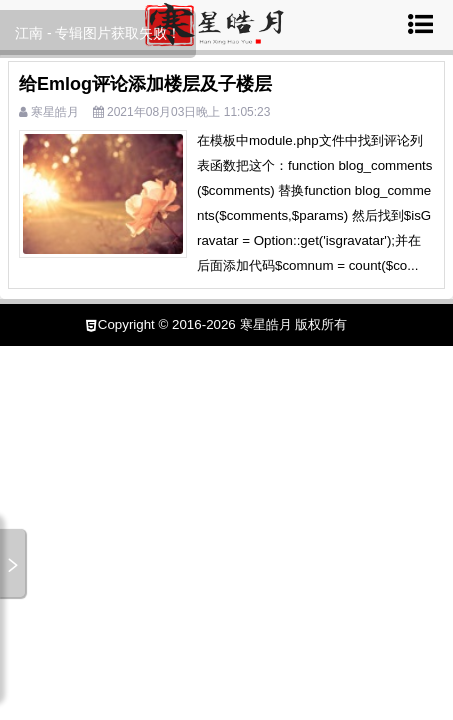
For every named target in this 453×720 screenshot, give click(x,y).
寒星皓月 (55, 112)
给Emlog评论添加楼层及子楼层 (145, 84)
